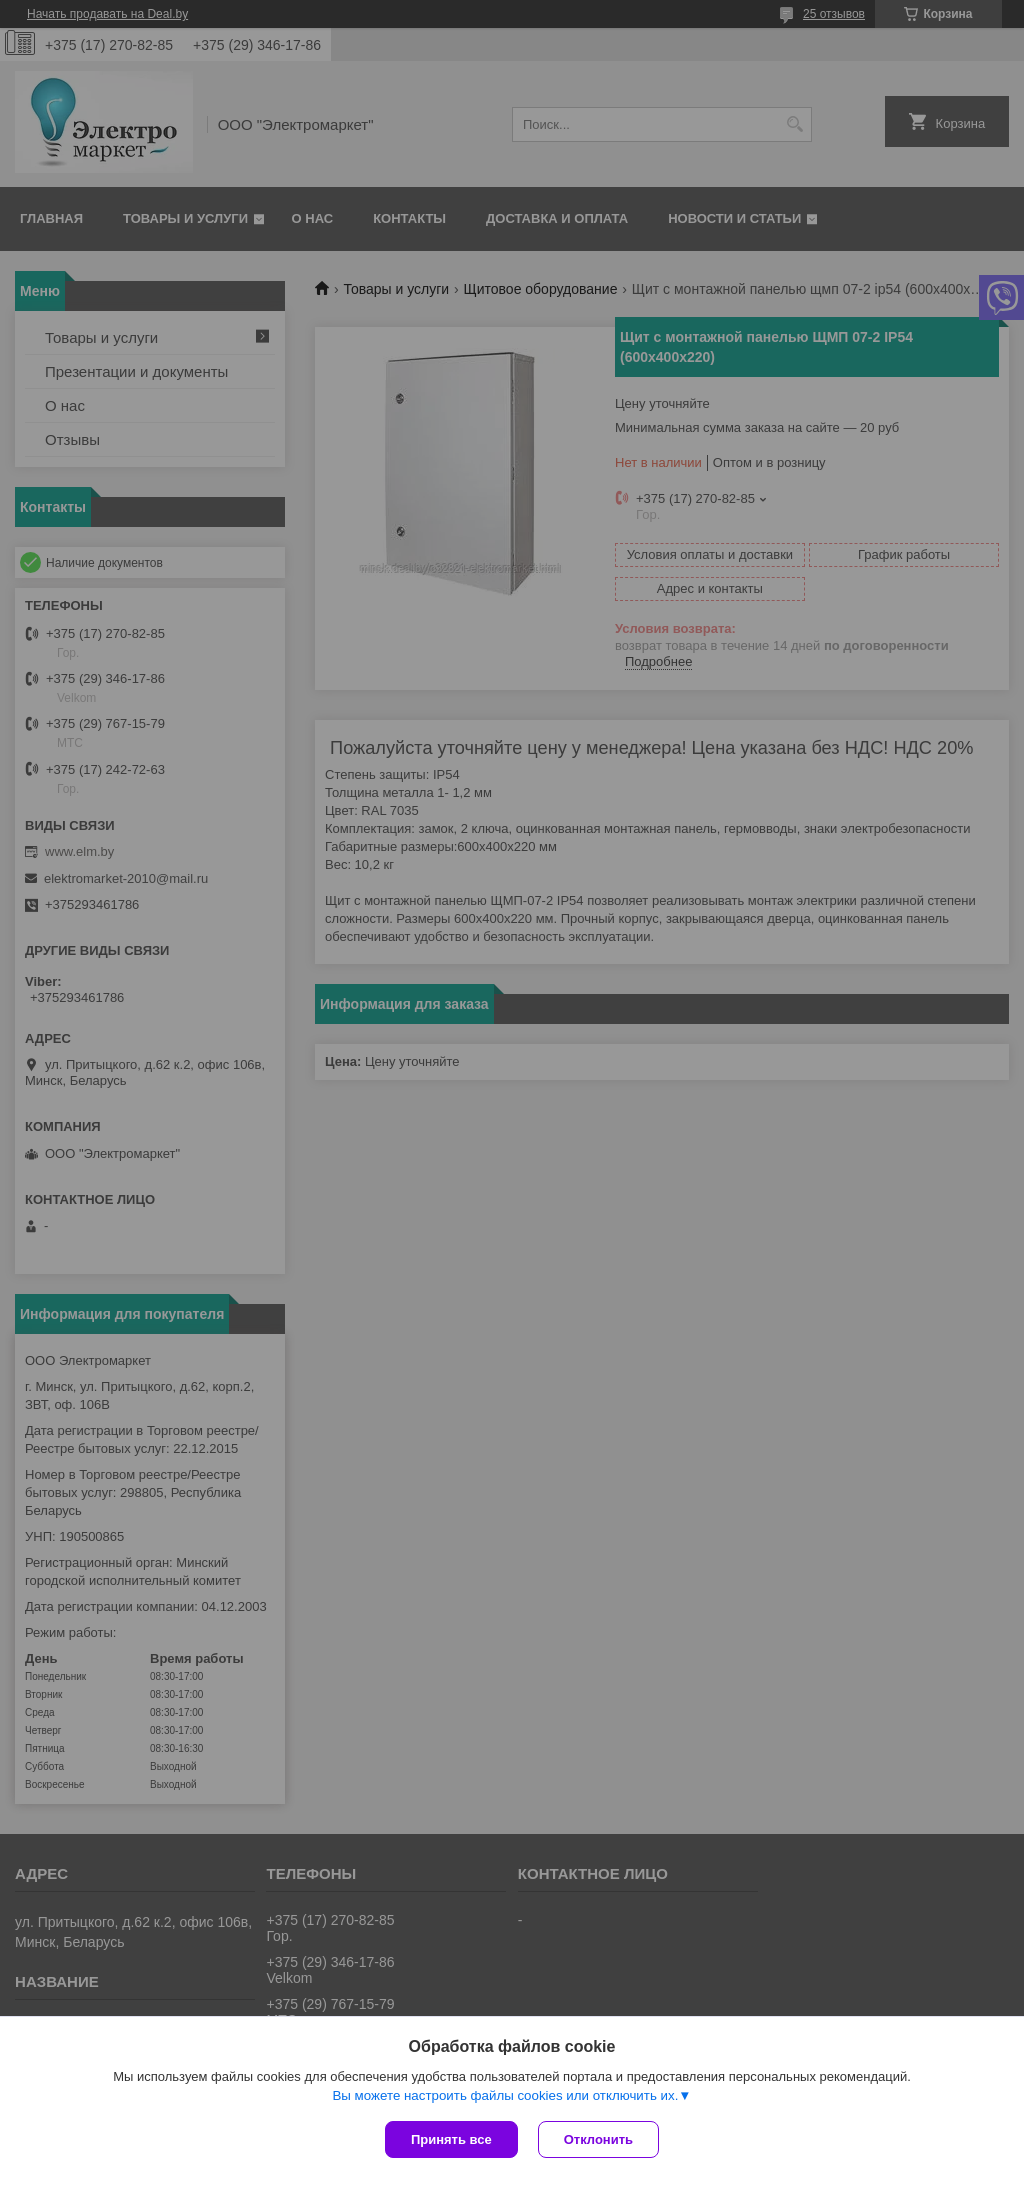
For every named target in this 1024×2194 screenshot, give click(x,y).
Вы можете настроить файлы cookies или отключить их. (505, 2095)
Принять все (451, 2139)
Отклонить (598, 2139)
